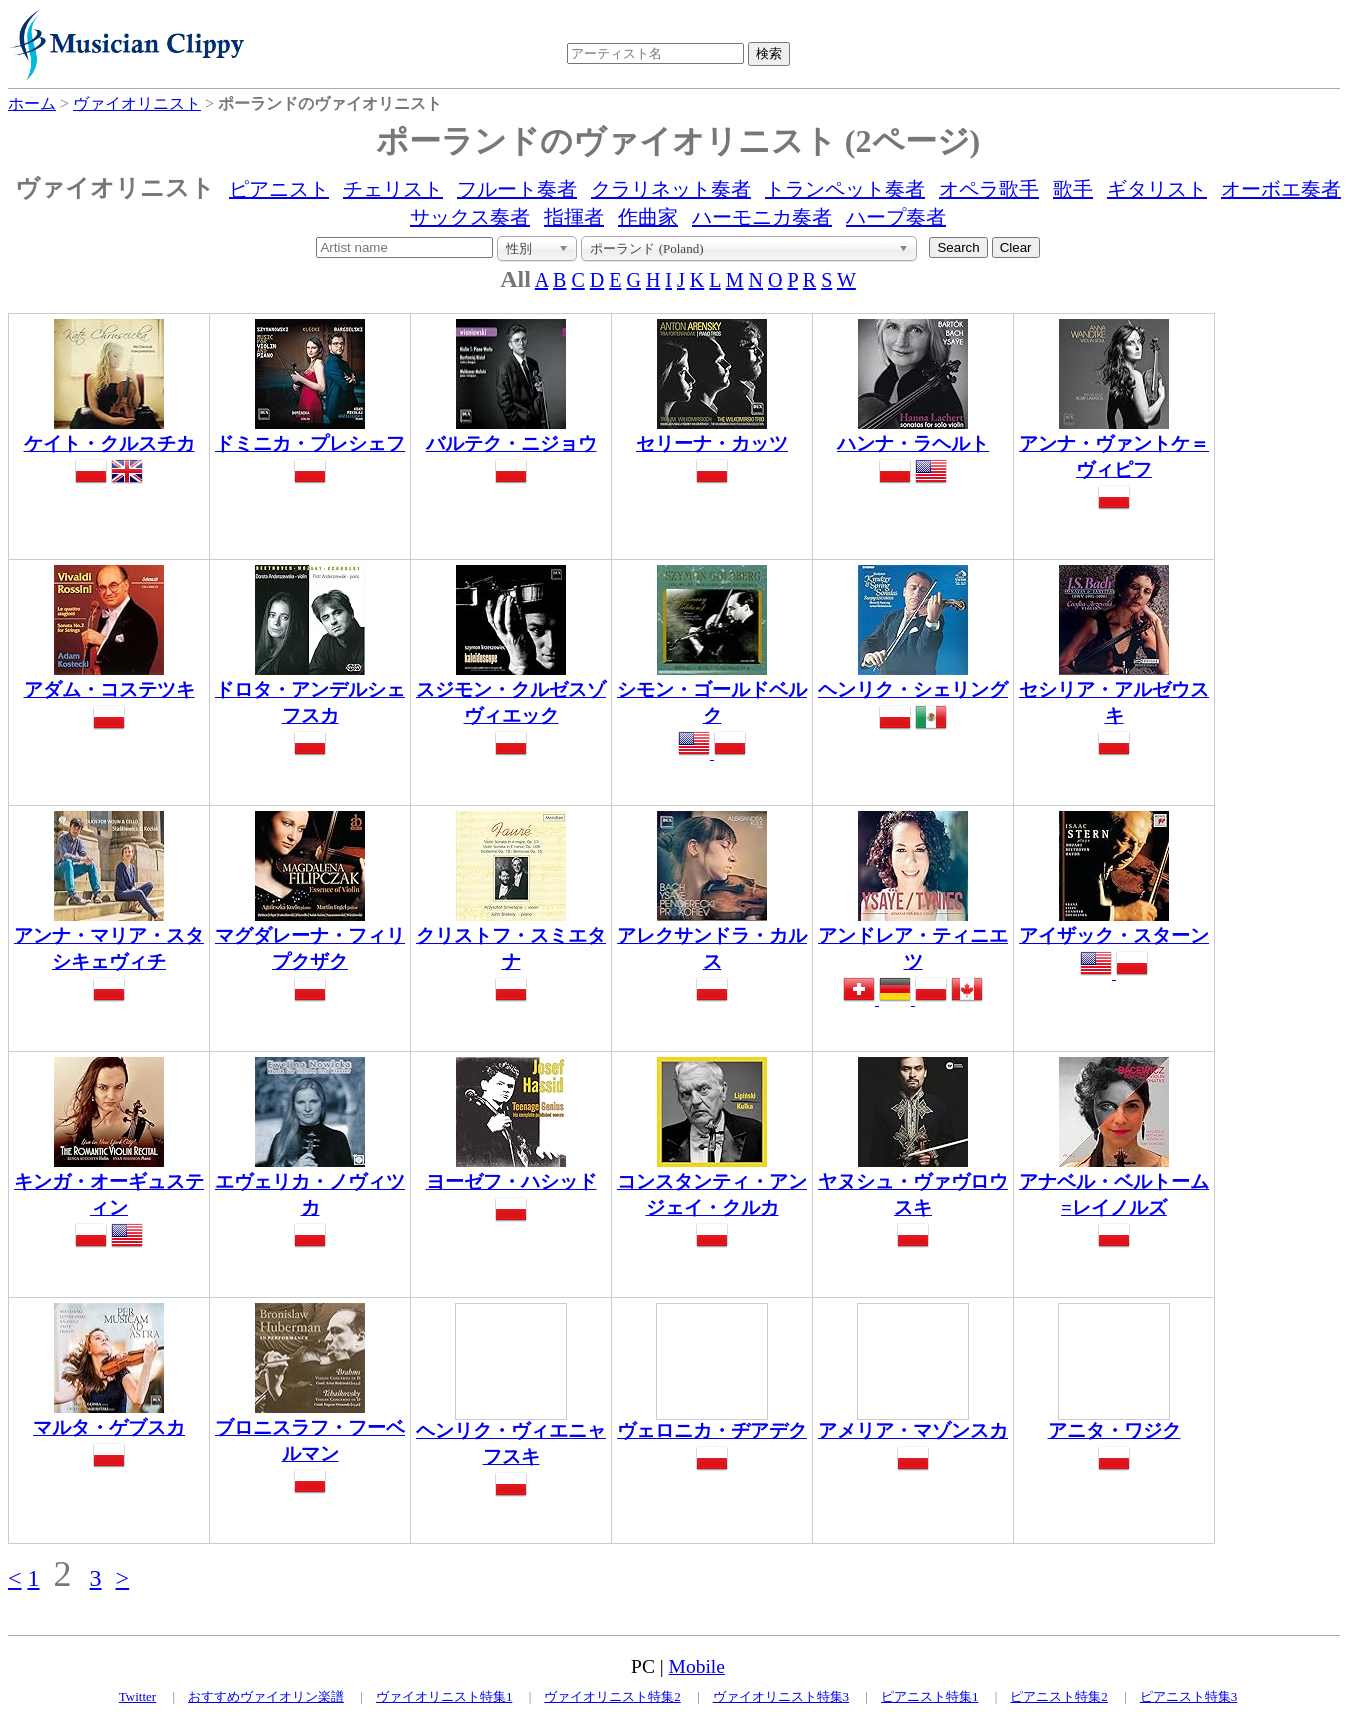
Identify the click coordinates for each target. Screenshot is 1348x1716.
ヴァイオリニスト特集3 (781, 1696)
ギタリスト (1157, 189)
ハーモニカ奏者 (762, 217)
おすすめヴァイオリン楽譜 (266, 1696)
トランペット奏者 (845, 189)
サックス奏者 (470, 217)
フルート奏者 (517, 189)
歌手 (1073, 189)
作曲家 (648, 217)
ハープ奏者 (896, 217)
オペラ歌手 (989, 189)
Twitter (137, 1696)
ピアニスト (279, 189)
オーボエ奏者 (1281, 189)
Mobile (697, 1666)
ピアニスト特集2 (1059, 1696)
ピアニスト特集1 (930, 1696)
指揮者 (574, 217)
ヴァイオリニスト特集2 (612, 1696)
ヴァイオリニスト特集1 (444, 1696)
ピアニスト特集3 (1189, 1696)
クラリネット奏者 (671, 189)
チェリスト (393, 189)
